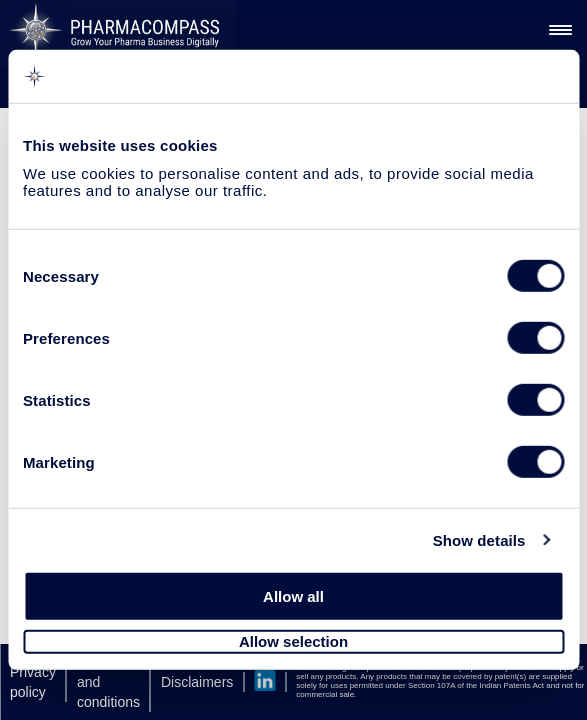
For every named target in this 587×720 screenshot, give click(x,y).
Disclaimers (197, 682)
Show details (479, 539)
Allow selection (293, 641)
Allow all (293, 596)
